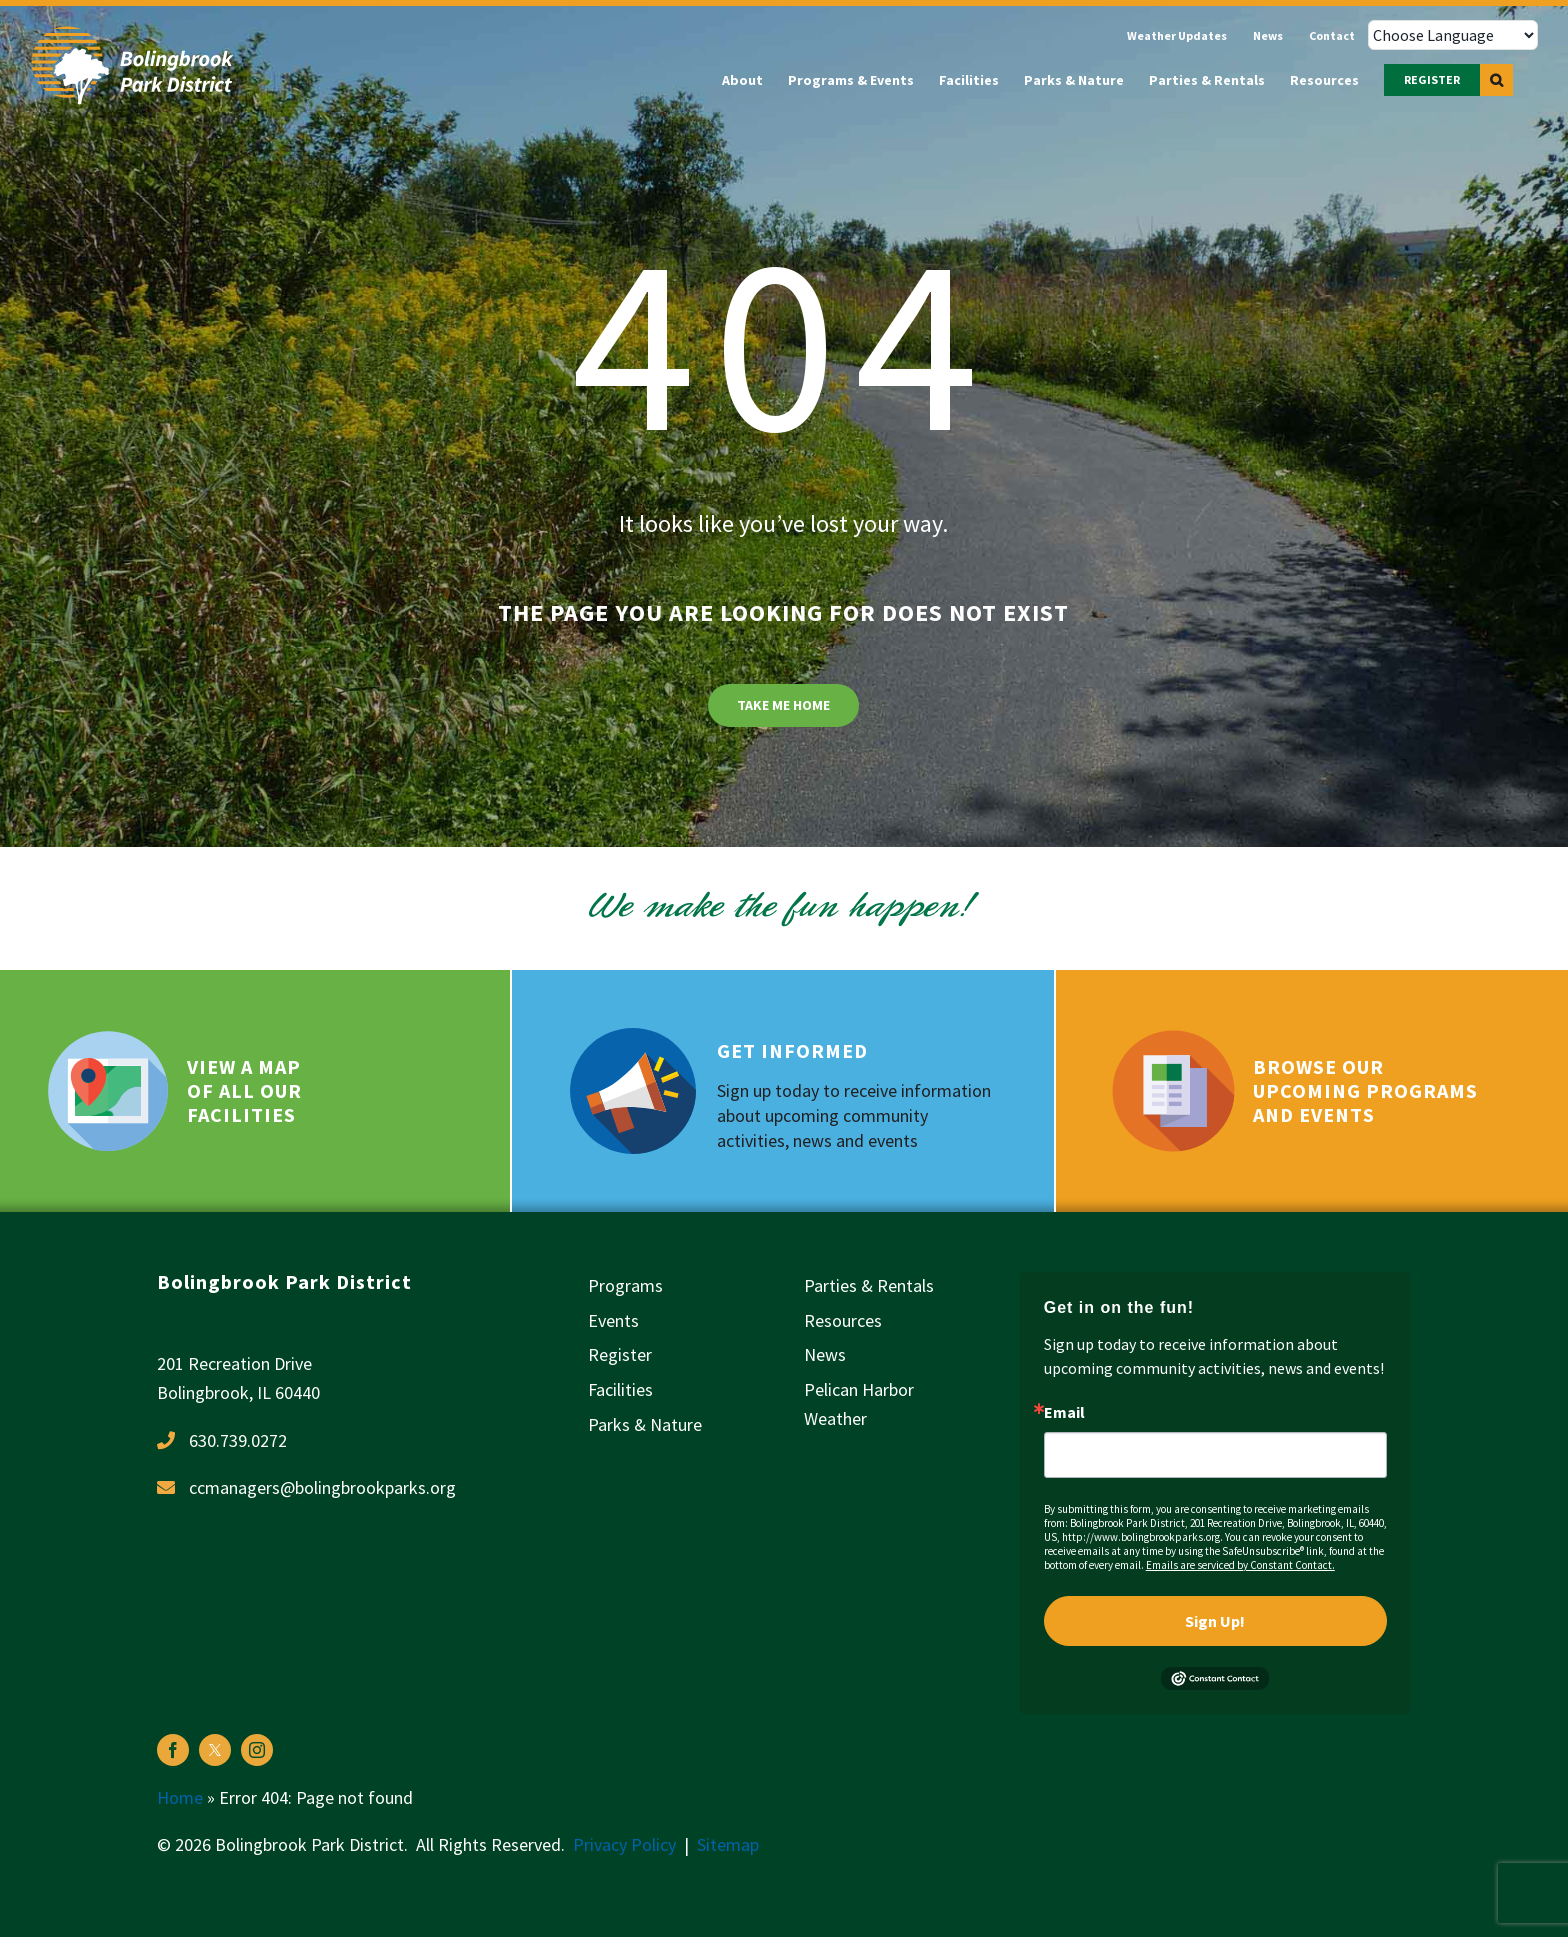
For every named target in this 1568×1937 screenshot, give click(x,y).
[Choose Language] (1453, 35)
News (825, 1354)
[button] (1496, 80)
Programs (625, 1285)
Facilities (620, 1389)
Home (180, 1797)
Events (613, 1320)
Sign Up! (1215, 1621)
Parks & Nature (645, 1424)
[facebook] (173, 1750)
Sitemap (728, 1844)
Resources (843, 1320)
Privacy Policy (624, 1844)
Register (620, 1354)
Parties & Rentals (869, 1285)
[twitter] (215, 1750)
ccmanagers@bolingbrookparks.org (322, 1487)
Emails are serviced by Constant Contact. (1240, 1565)
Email (1064, 1412)
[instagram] (257, 1750)
